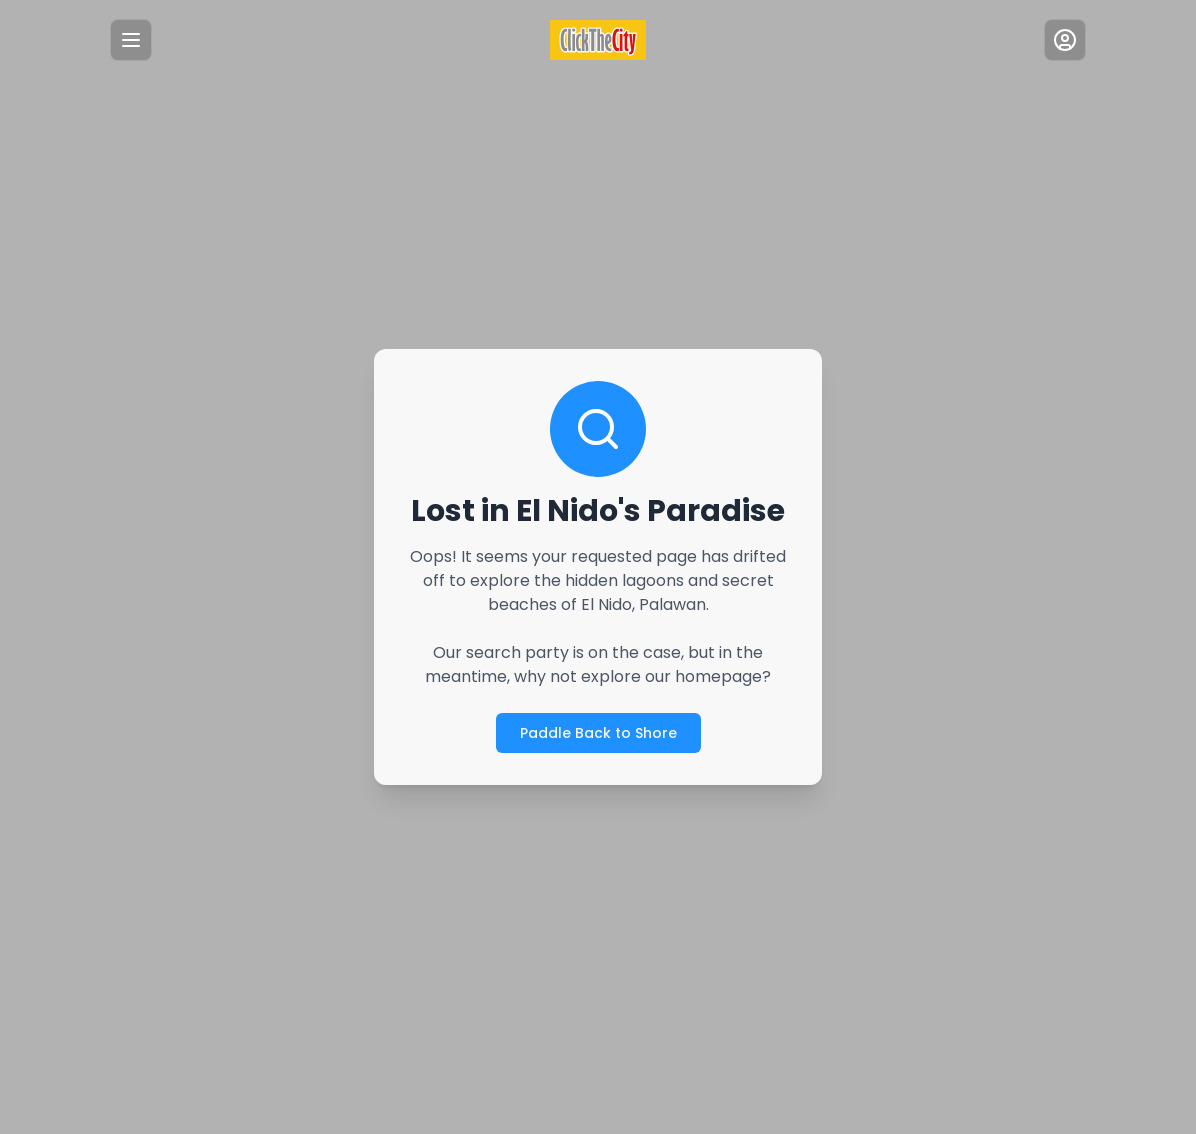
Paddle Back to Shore (597, 732)
